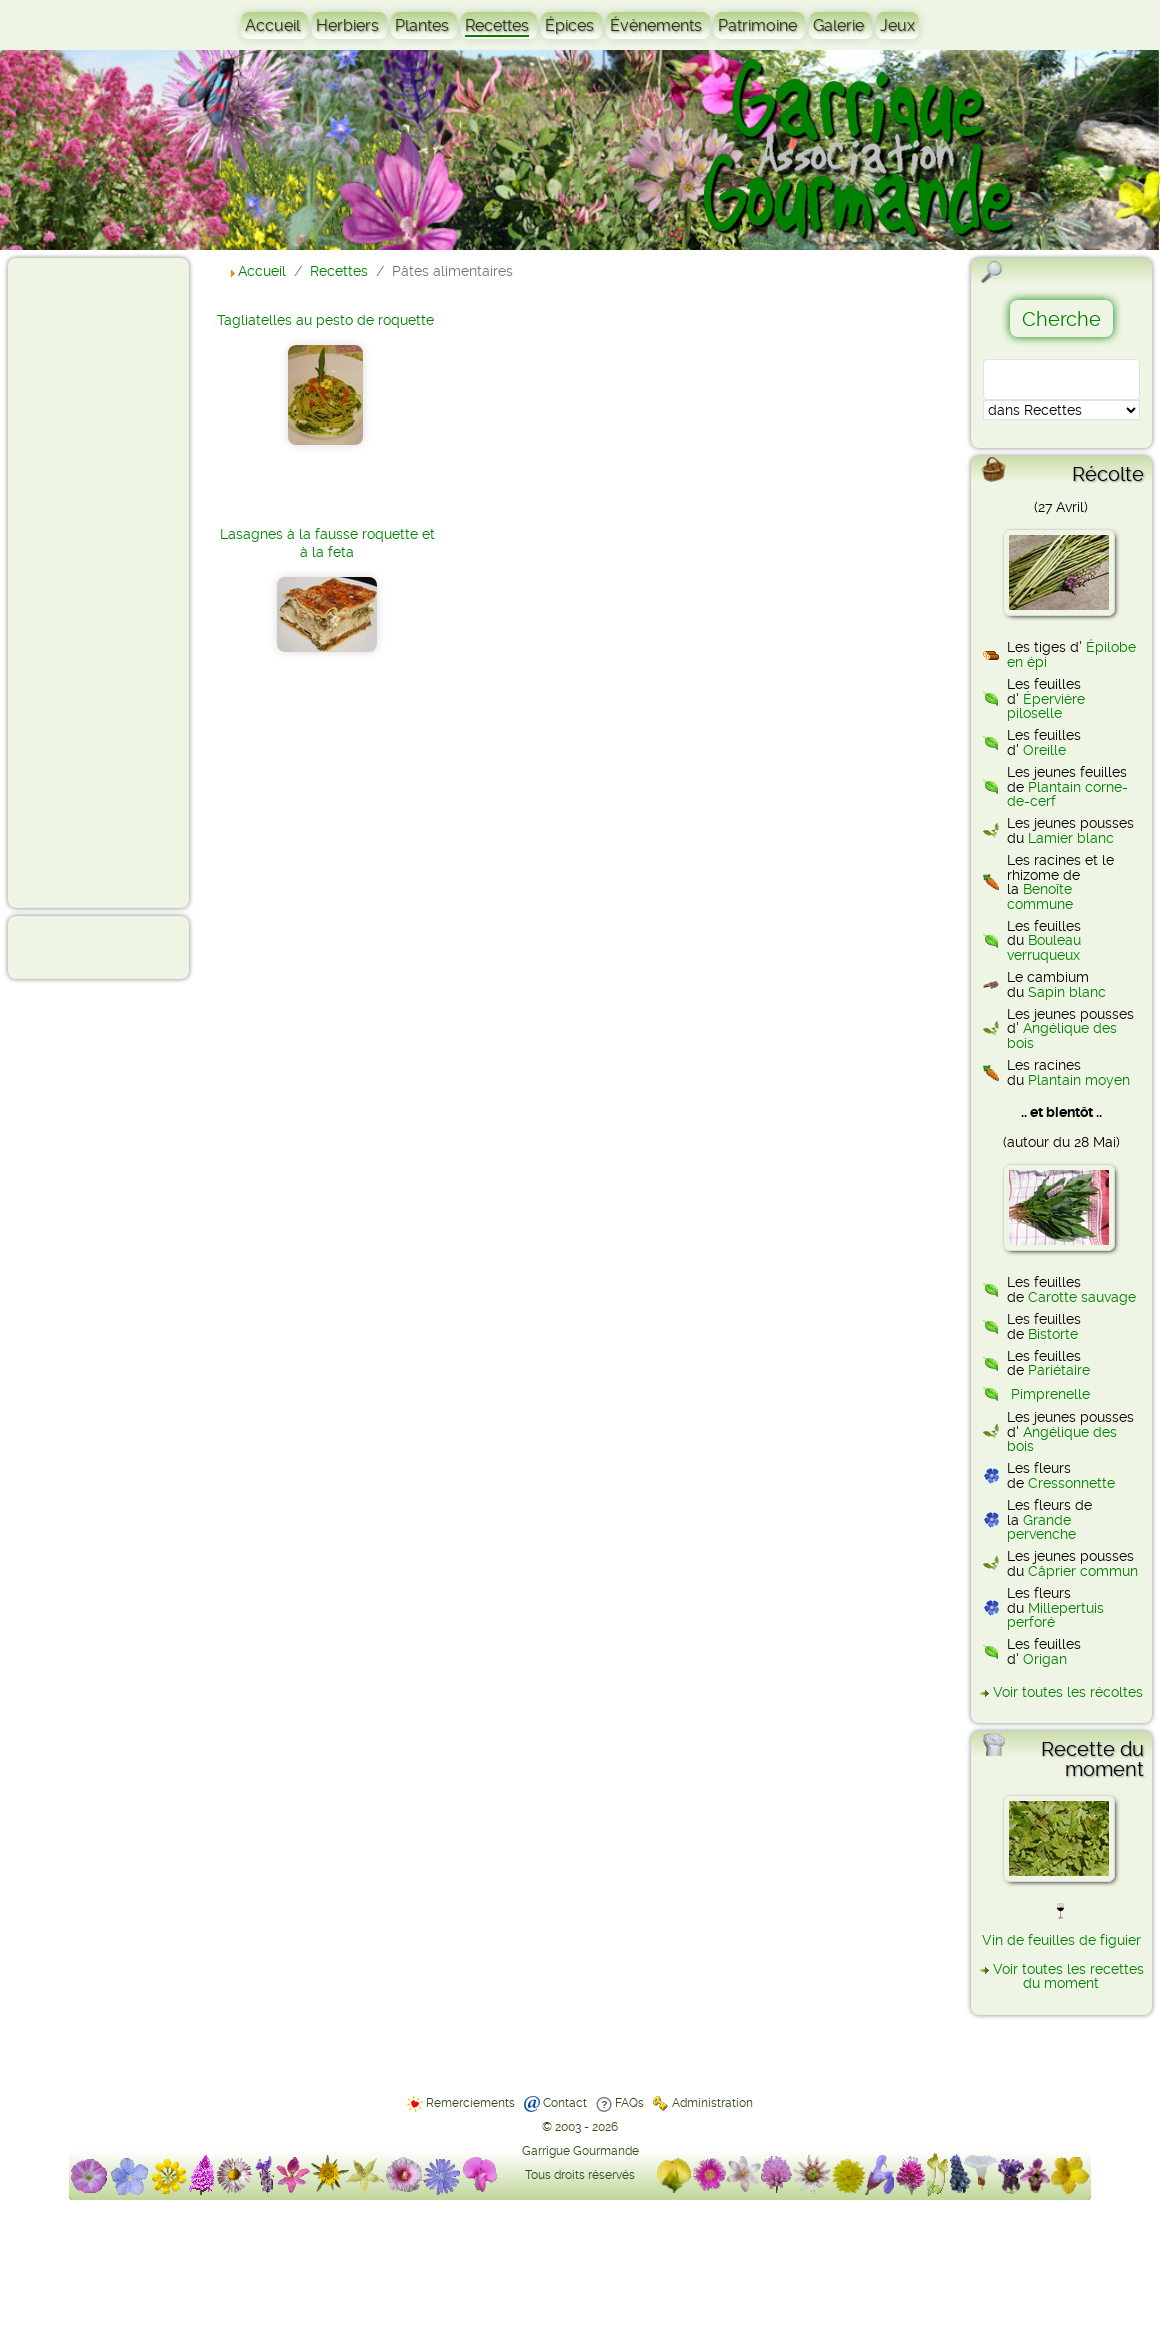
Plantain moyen (1079, 1080)
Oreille (1044, 750)
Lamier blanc (1071, 838)
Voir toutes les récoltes (1068, 1692)
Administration (712, 2103)
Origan (1045, 1659)
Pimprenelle (1050, 1394)
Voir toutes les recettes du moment (1068, 1976)
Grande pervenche (1041, 1527)
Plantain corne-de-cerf (1067, 794)
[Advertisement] (96, 582)
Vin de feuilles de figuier (1061, 1940)
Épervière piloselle (1046, 706)
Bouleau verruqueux (1044, 947)
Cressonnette (1071, 1483)
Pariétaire (1059, 1370)
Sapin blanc (1067, 992)
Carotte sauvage (1082, 1297)
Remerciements (470, 2103)
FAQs (629, 2103)
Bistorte (1053, 1334)
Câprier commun (1083, 1571)
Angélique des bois (1062, 1035)
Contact (565, 2103)
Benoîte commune (1040, 896)
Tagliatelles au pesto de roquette (325, 320)
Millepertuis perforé (1055, 1615)
